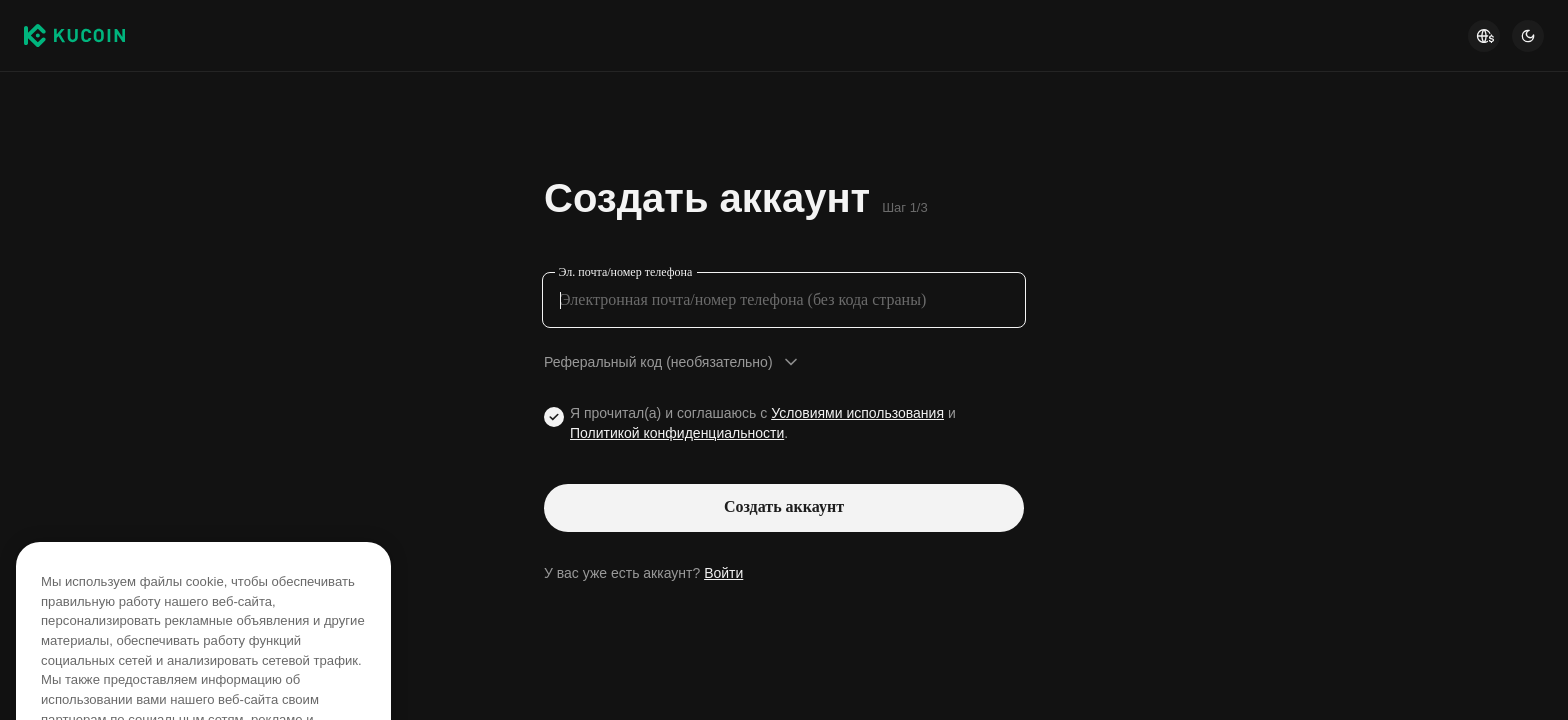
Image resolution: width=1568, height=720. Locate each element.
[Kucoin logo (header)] (74, 36)
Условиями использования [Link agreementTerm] (857, 413)
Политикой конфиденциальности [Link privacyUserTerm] (677, 433)
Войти (723, 573)
